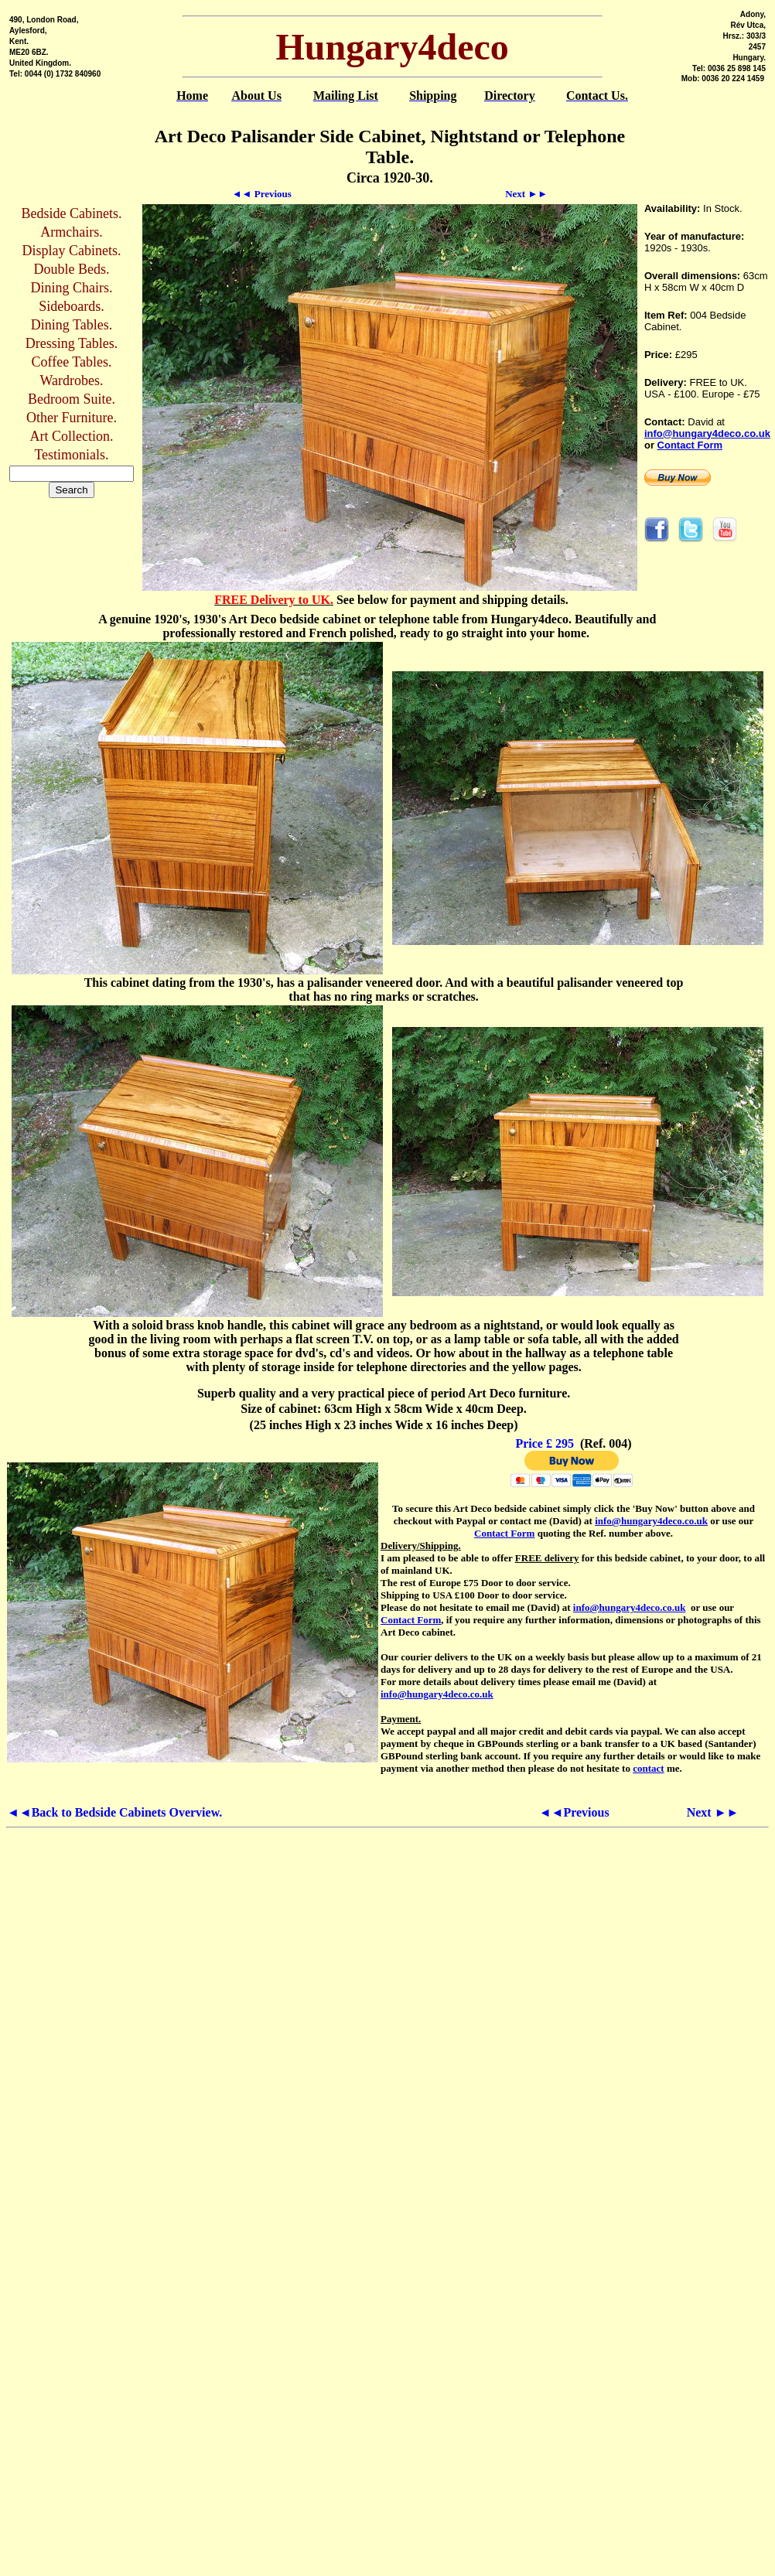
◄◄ (262, 194)
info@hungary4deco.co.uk (707, 433)
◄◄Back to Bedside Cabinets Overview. (114, 1812)
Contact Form (690, 445)
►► (526, 194)
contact (648, 1768)
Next (713, 1812)
